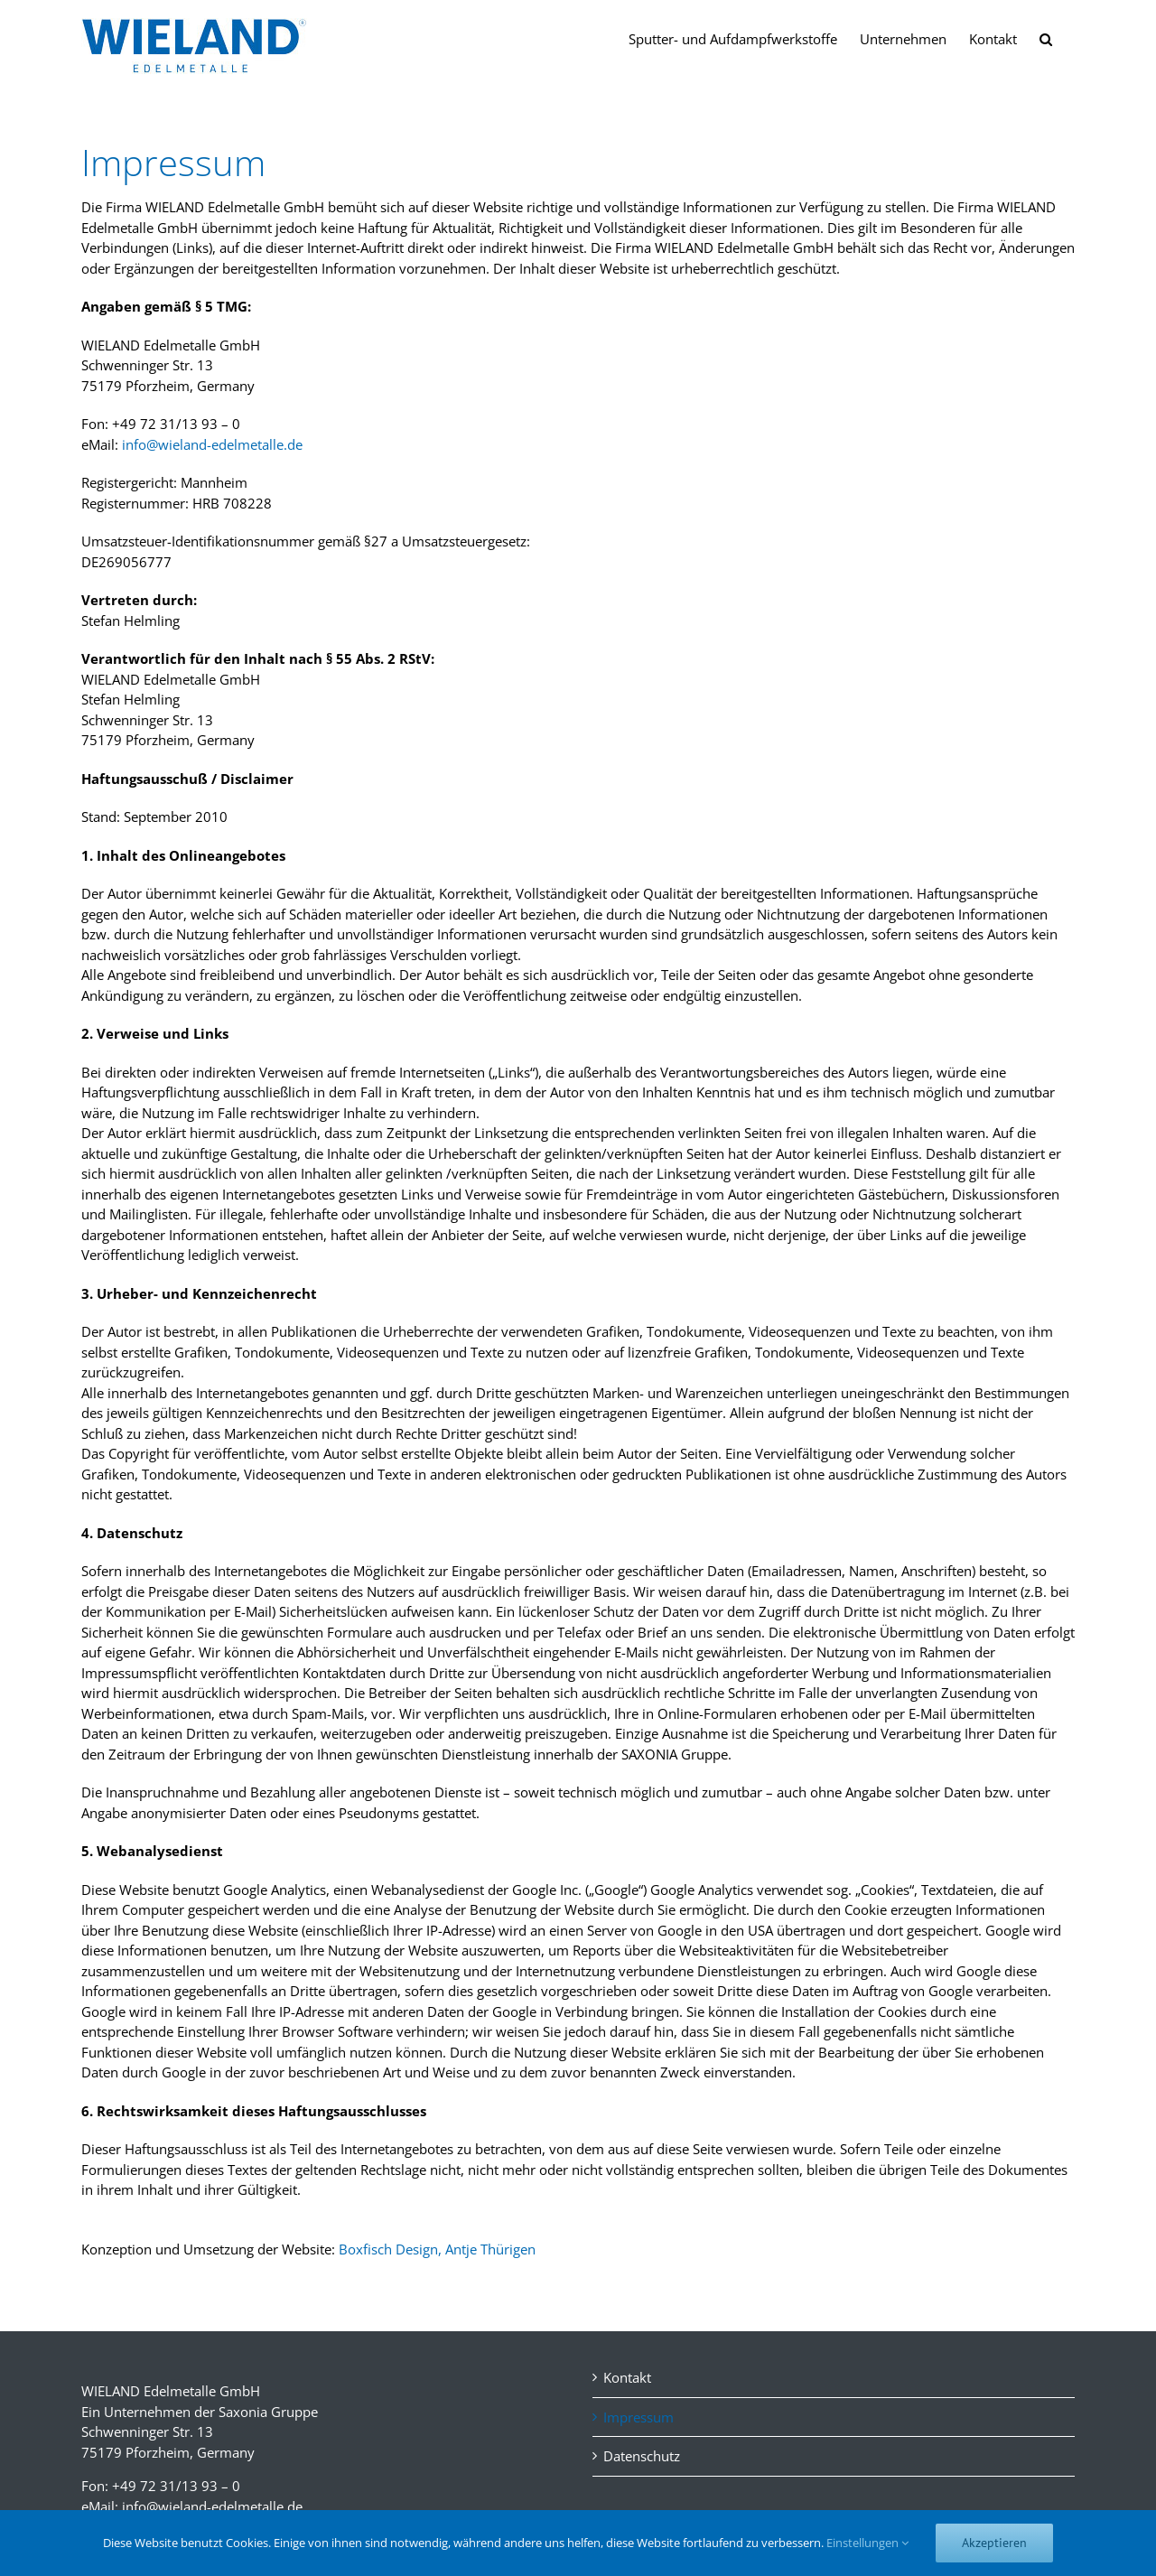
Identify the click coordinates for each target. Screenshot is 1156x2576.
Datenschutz (641, 2456)
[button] (1045, 38)
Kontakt (627, 2377)
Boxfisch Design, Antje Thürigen (437, 2249)
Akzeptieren (994, 2542)
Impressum (638, 2417)
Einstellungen (867, 2542)
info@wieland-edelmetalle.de (212, 444)
